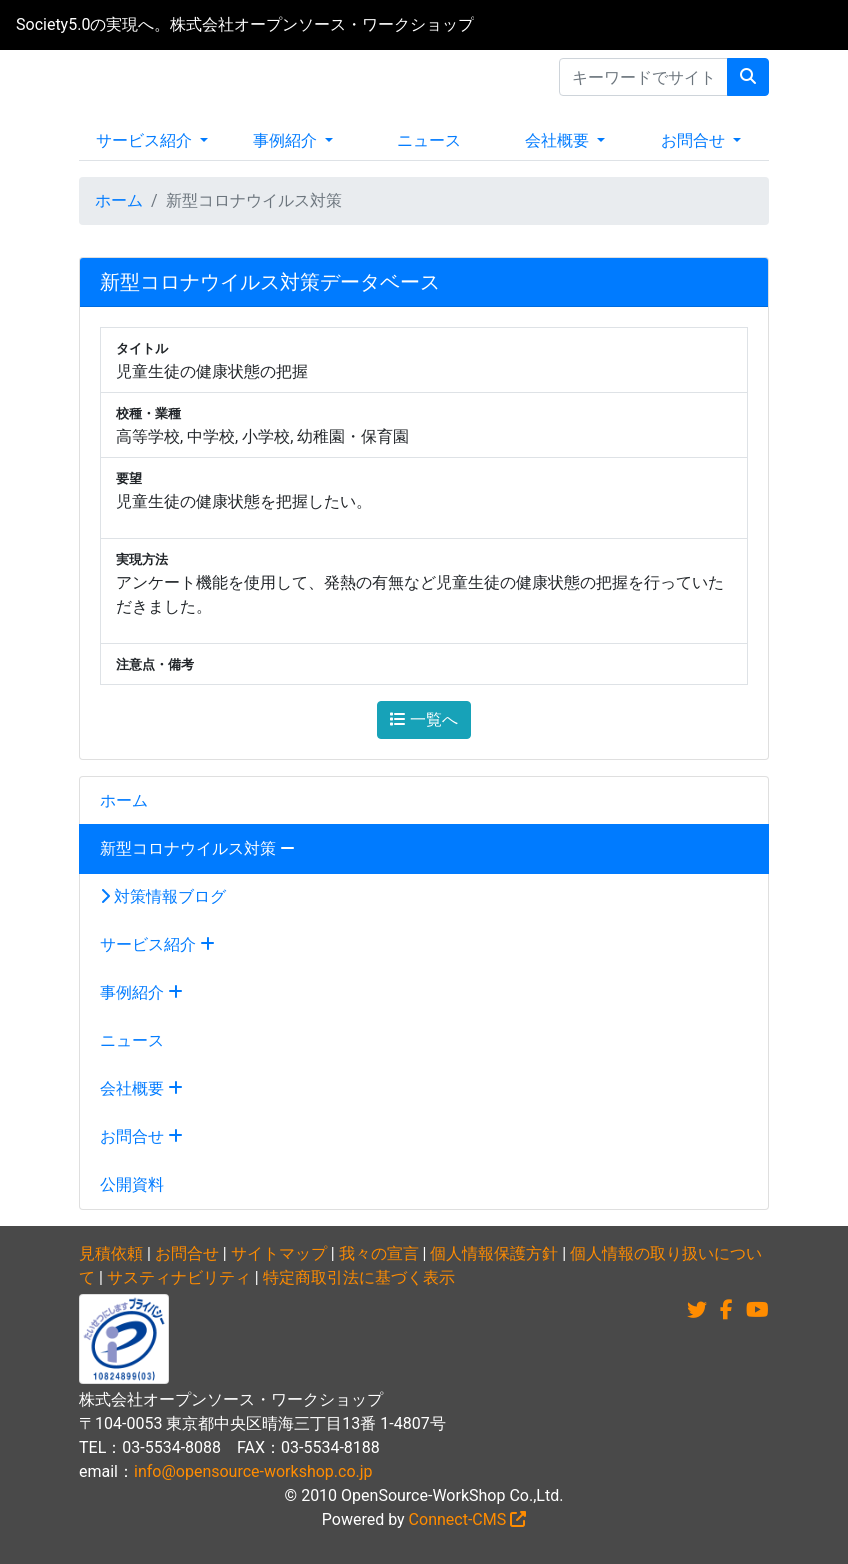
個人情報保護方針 (494, 1253)
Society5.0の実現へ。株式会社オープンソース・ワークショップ (245, 24)
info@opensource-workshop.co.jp (253, 1471)
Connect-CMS (468, 1519)
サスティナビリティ (179, 1277)
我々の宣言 (379, 1253)
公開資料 (132, 1184)
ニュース (429, 140)
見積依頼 (111, 1253)
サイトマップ (279, 1253)
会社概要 (559, 140)
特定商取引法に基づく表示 (359, 1277)
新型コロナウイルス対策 (197, 848)
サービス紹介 (146, 140)
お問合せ (695, 140)
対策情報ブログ (163, 896)
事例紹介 (287, 140)
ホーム (119, 200)
